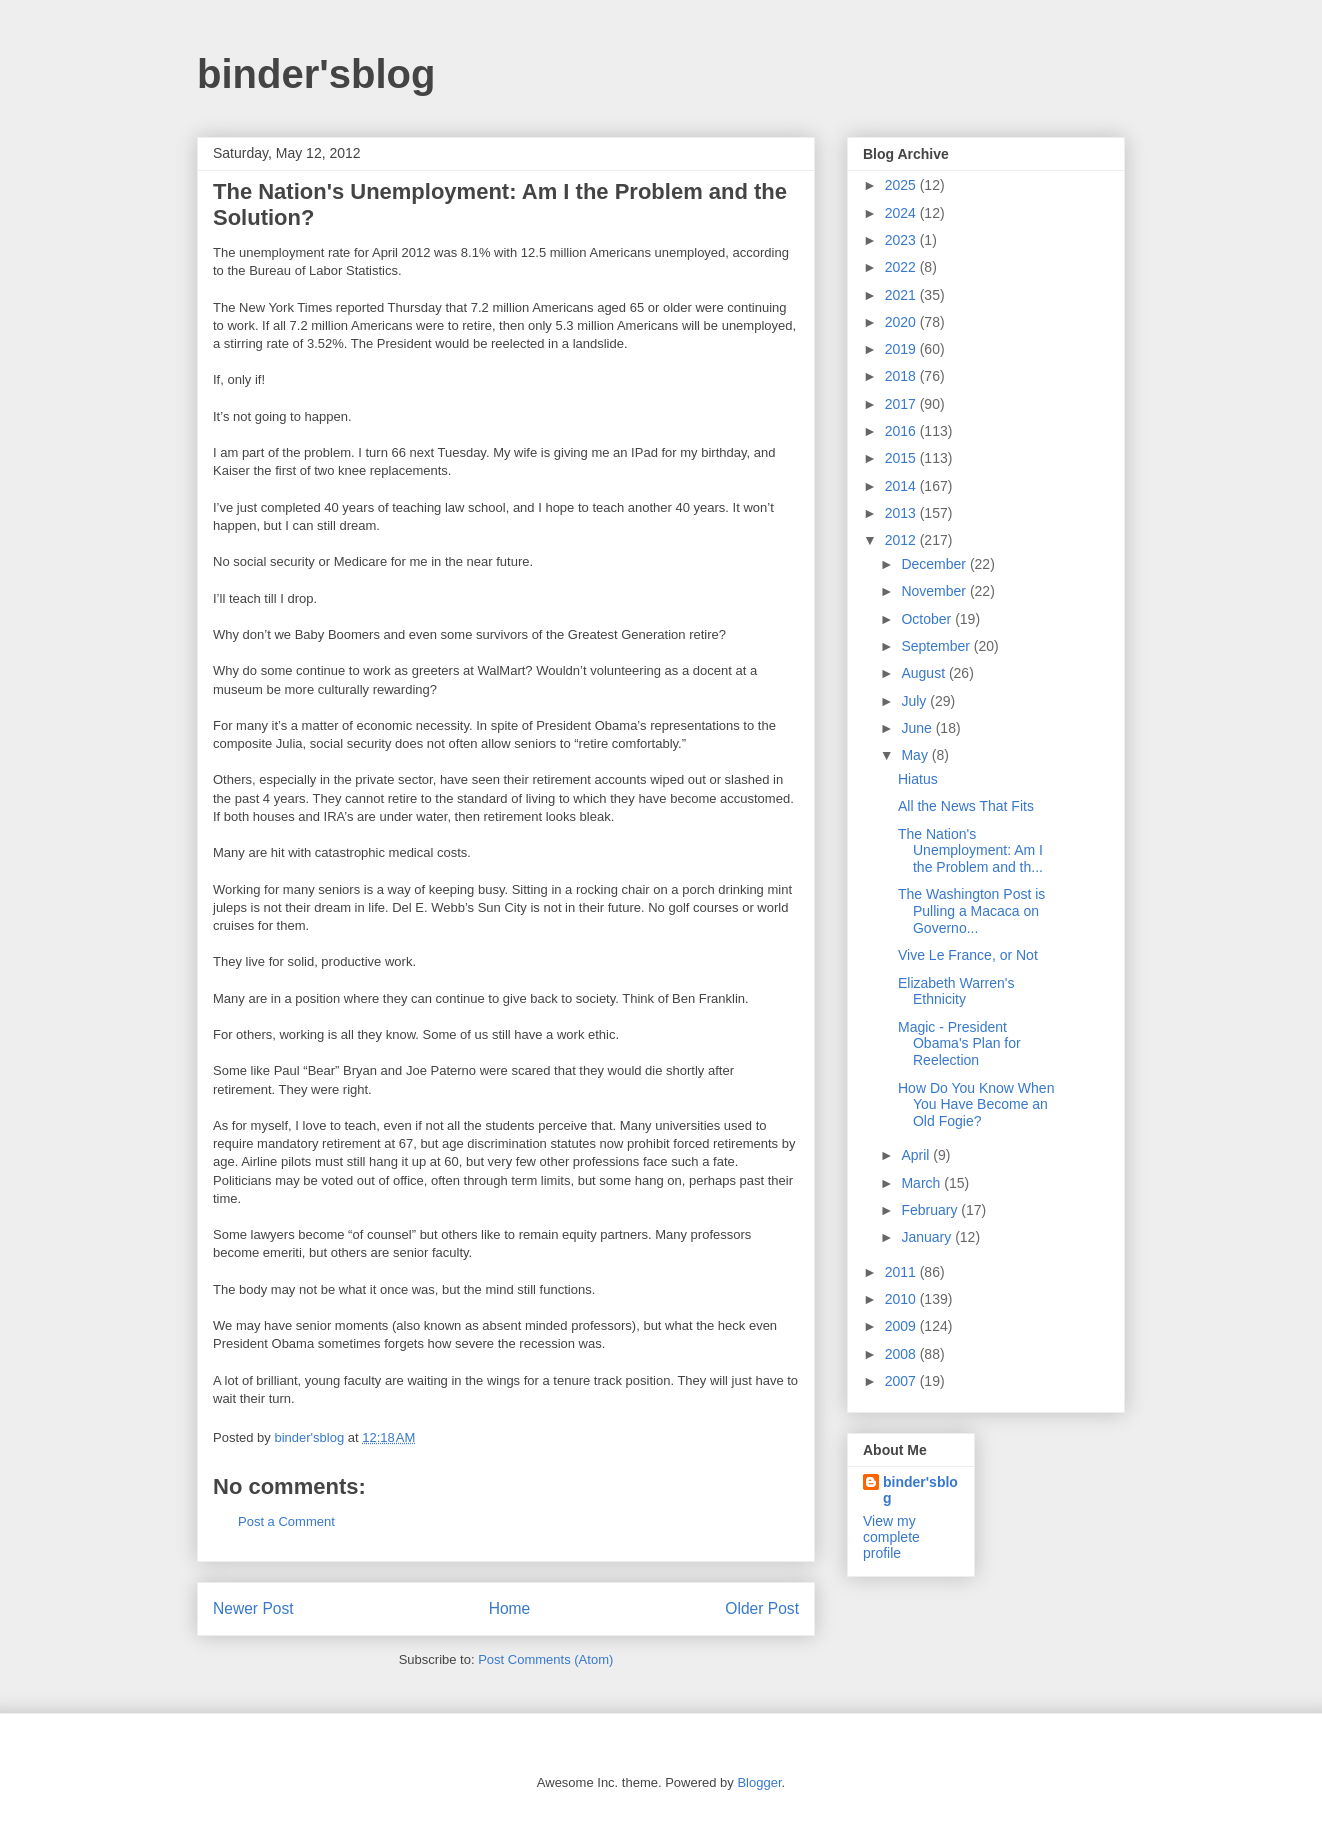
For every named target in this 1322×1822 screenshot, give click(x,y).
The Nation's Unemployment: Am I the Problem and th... (970, 851)
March (922, 1183)
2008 (902, 1354)
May (916, 755)
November (935, 591)
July (915, 701)
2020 (902, 322)
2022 (902, 267)
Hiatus (918, 779)
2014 (902, 486)
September (937, 646)
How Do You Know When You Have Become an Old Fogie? (976, 1105)
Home (510, 1608)
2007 (902, 1381)
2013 (902, 513)
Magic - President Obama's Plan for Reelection (959, 1044)
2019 (902, 349)
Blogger (759, 1782)
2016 (902, 431)
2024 (902, 213)
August (924, 673)
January (928, 1237)
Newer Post (253, 1608)
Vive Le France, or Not (968, 955)
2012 (902, 540)
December (935, 564)
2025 (902, 185)
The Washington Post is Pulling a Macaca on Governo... (971, 911)
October (928, 619)
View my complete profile (891, 1537)
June (918, 728)
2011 (902, 1272)
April (917, 1155)
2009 (902, 1326)
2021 (902, 295)
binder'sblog (316, 74)
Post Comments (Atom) (545, 1659)
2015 (902, 458)
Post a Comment (286, 1521)
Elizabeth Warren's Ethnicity (956, 991)
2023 (902, 240)
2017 (902, 404)
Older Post (762, 1608)
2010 (902, 1299)
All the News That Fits (966, 806)
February (931, 1210)
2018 (902, 376)
